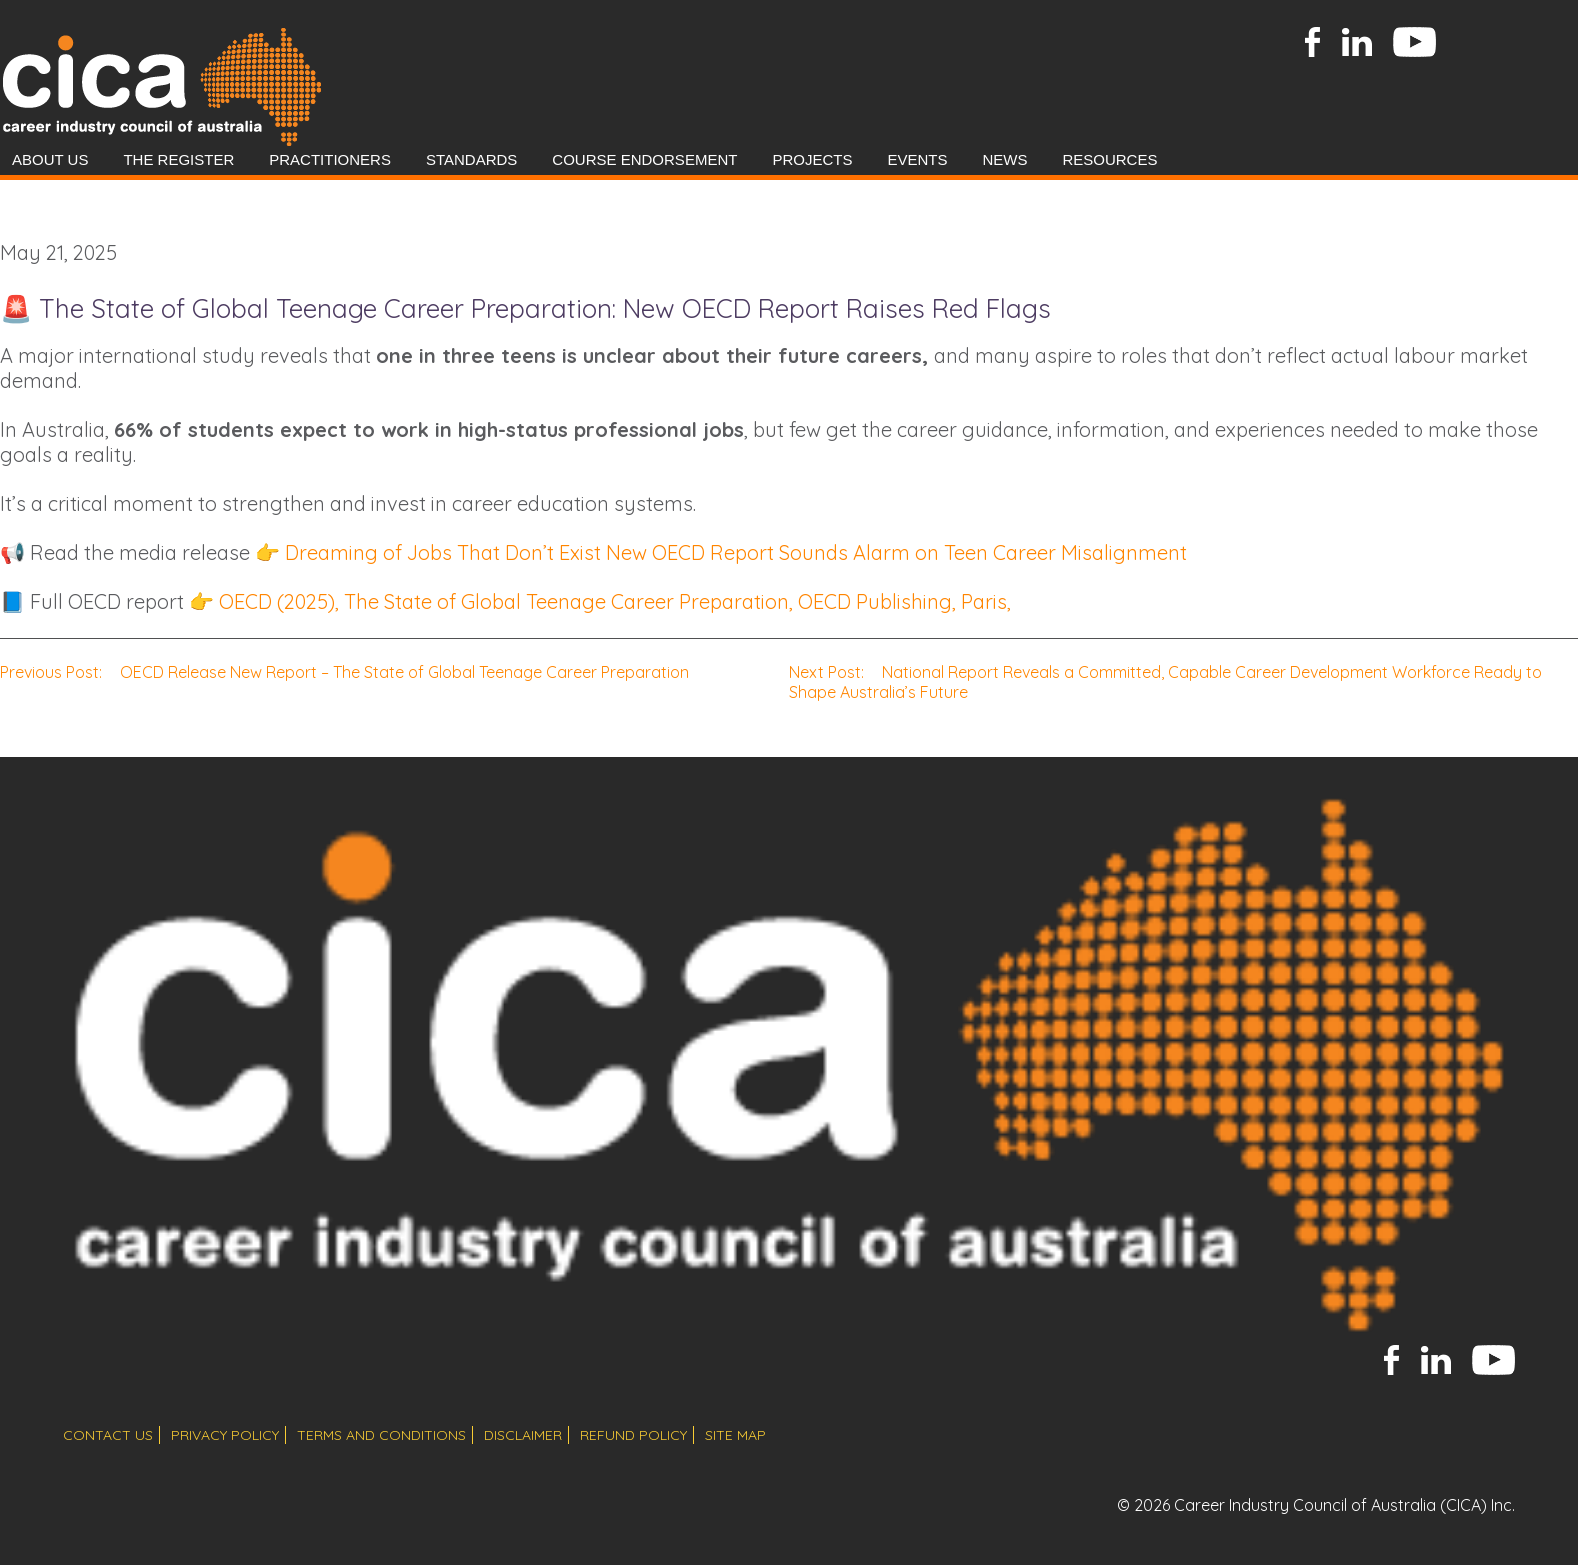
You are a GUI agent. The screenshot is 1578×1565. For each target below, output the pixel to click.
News (1004, 159)
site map (735, 1435)
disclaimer (523, 1435)
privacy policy (225, 1435)
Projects (812, 159)
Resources (1109, 159)
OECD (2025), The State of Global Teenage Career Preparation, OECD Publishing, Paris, (615, 601)
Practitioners (330, 159)
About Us (50, 159)
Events (917, 159)
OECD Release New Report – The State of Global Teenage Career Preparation (344, 672)
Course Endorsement (644, 159)
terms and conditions (381, 1435)
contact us (108, 1435)
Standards (471, 159)
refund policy (633, 1435)
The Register (178, 159)
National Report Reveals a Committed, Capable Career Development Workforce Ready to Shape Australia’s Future (1165, 682)
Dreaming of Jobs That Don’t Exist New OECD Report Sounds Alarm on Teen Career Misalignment (736, 552)
